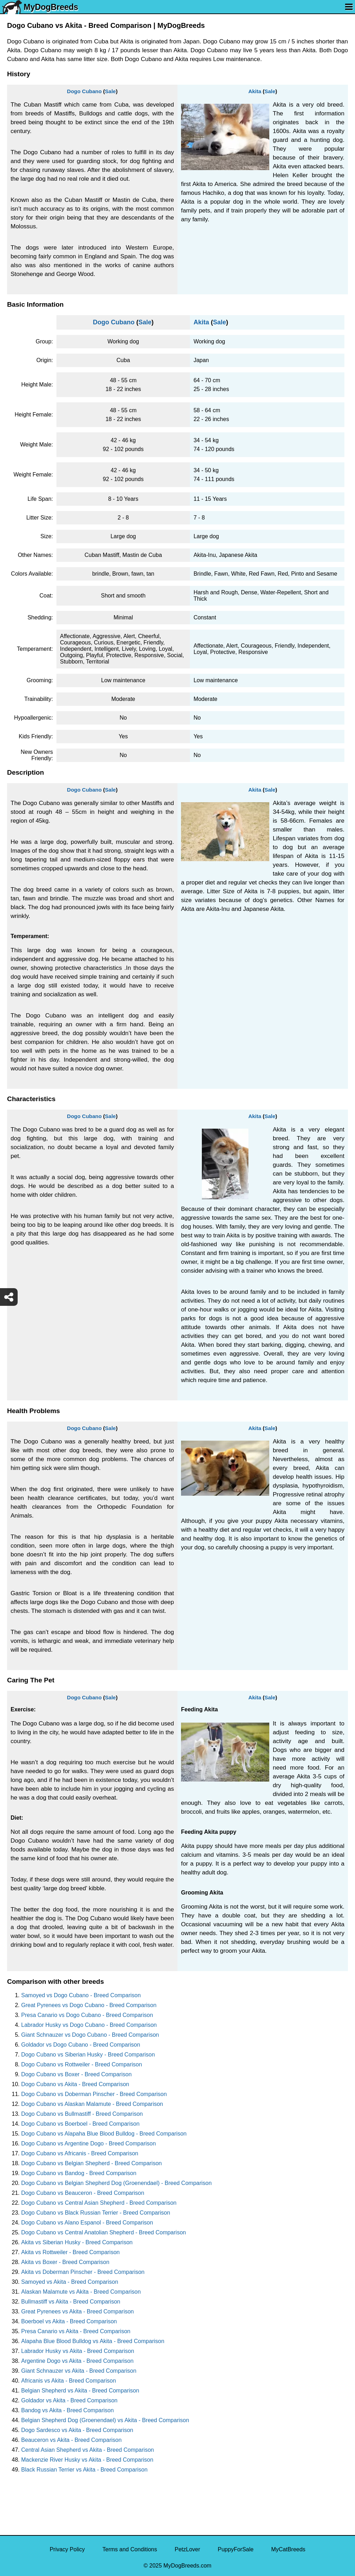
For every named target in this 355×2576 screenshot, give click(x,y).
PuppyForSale (235, 2549)
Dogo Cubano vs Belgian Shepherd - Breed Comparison (91, 2163)
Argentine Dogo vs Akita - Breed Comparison (77, 2361)
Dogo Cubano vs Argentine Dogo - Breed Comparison (88, 2143)
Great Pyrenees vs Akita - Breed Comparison (77, 2311)
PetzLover (187, 2549)
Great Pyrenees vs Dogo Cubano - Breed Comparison (88, 2005)
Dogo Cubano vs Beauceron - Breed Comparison (82, 2193)
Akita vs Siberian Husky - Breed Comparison (77, 2242)
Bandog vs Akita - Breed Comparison (67, 2410)
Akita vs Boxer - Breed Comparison (65, 2262)
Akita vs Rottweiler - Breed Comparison (70, 2252)
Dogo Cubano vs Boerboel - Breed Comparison (80, 2124)
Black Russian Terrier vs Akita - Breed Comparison (84, 2470)
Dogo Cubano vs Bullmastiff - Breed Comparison (82, 2114)
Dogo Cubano (84, 91)
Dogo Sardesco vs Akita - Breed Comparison (77, 2430)
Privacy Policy (67, 2549)
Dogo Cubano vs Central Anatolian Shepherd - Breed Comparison (103, 2232)
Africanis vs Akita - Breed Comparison (68, 2381)
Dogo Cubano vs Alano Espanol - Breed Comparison (87, 2223)
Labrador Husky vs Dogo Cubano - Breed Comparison (89, 2025)
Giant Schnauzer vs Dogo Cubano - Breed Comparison (90, 2035)
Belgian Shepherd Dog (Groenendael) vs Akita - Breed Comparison (105, 2420)
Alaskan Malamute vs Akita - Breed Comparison (81, 2292)
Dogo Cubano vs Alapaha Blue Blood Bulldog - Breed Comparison (104, 2134)
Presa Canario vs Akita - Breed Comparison (75, 2331)
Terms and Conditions (129, 2549)
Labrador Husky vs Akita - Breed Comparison (77, 2351)
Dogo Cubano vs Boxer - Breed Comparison (76, 2074)
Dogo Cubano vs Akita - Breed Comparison (75, 2084)
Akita (254, 91)
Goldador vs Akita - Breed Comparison (69, 2400)
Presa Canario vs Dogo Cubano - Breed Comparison (87, 2015)
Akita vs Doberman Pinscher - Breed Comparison (82, 2272)
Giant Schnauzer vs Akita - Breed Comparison (78, 2371)
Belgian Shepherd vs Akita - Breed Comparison (80, 2391)
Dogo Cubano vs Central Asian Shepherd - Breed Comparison (98, 2203)
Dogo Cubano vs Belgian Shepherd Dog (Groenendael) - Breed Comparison (116, 2183)
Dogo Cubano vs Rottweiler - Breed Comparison (81, 2064)
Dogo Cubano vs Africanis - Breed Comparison (79, 2153)
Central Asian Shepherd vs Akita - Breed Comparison (87, 2450)
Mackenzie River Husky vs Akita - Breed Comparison (87, 2460)
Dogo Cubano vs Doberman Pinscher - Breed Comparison (94, 2094)
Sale (110, 91)
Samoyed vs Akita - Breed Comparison (69, 2282)
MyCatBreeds (288, 2549)
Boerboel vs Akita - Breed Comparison (69, 2321)
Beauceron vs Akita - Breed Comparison (71, 2440)
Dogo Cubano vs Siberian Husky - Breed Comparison (88, 2055)
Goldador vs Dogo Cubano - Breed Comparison (80, 2045)
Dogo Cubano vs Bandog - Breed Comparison (78, 2173)
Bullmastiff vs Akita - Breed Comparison (70, 2302)
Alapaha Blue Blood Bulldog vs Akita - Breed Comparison (92, 2341)
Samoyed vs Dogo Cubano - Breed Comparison (81, 1995)
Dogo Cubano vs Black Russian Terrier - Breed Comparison (95, 2213)
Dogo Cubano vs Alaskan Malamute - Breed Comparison (92, 2104)
